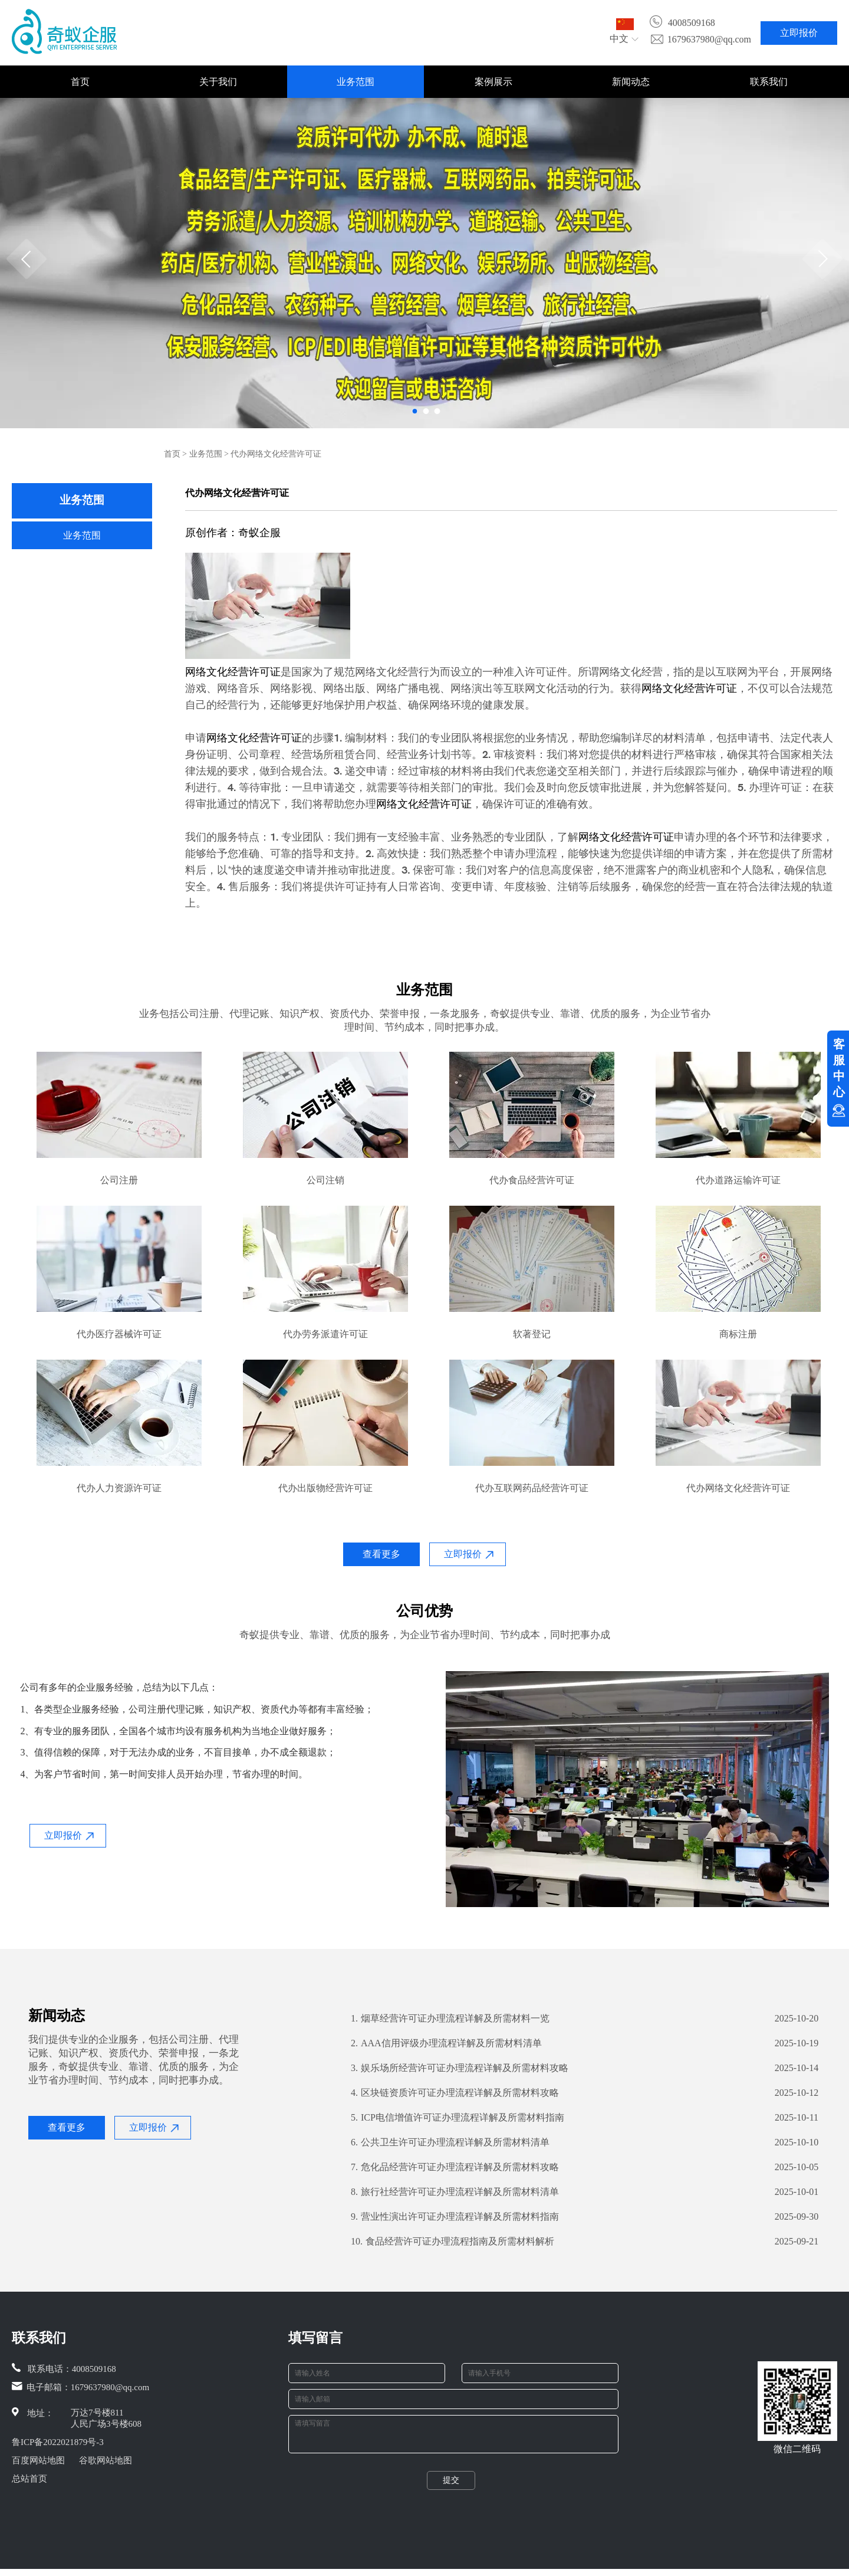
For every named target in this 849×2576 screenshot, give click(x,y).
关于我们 (218, 82)
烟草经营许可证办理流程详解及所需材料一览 (450, 2018)
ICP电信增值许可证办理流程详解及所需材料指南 (457, 2117)
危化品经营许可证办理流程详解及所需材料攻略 (455, 2167)
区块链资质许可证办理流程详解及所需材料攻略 (455, 2093)
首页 (80, 82)
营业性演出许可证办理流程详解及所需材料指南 (455, 2216)
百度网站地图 (38, 2460)
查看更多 (381, 1554)
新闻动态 (631, 82)
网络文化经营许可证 (233, 671)
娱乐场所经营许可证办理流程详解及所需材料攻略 (459, 2068)
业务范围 (355, 82)
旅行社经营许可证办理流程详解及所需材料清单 (455, 2192)
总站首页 (29, 2478)
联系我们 (769, 82)
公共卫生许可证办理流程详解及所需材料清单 (450, 2142)
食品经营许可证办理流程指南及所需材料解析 (452, 2241)
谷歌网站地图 (105, 2460)
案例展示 (493, 82)
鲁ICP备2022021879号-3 (58, 2442)
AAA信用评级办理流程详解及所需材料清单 (446, 2043)
